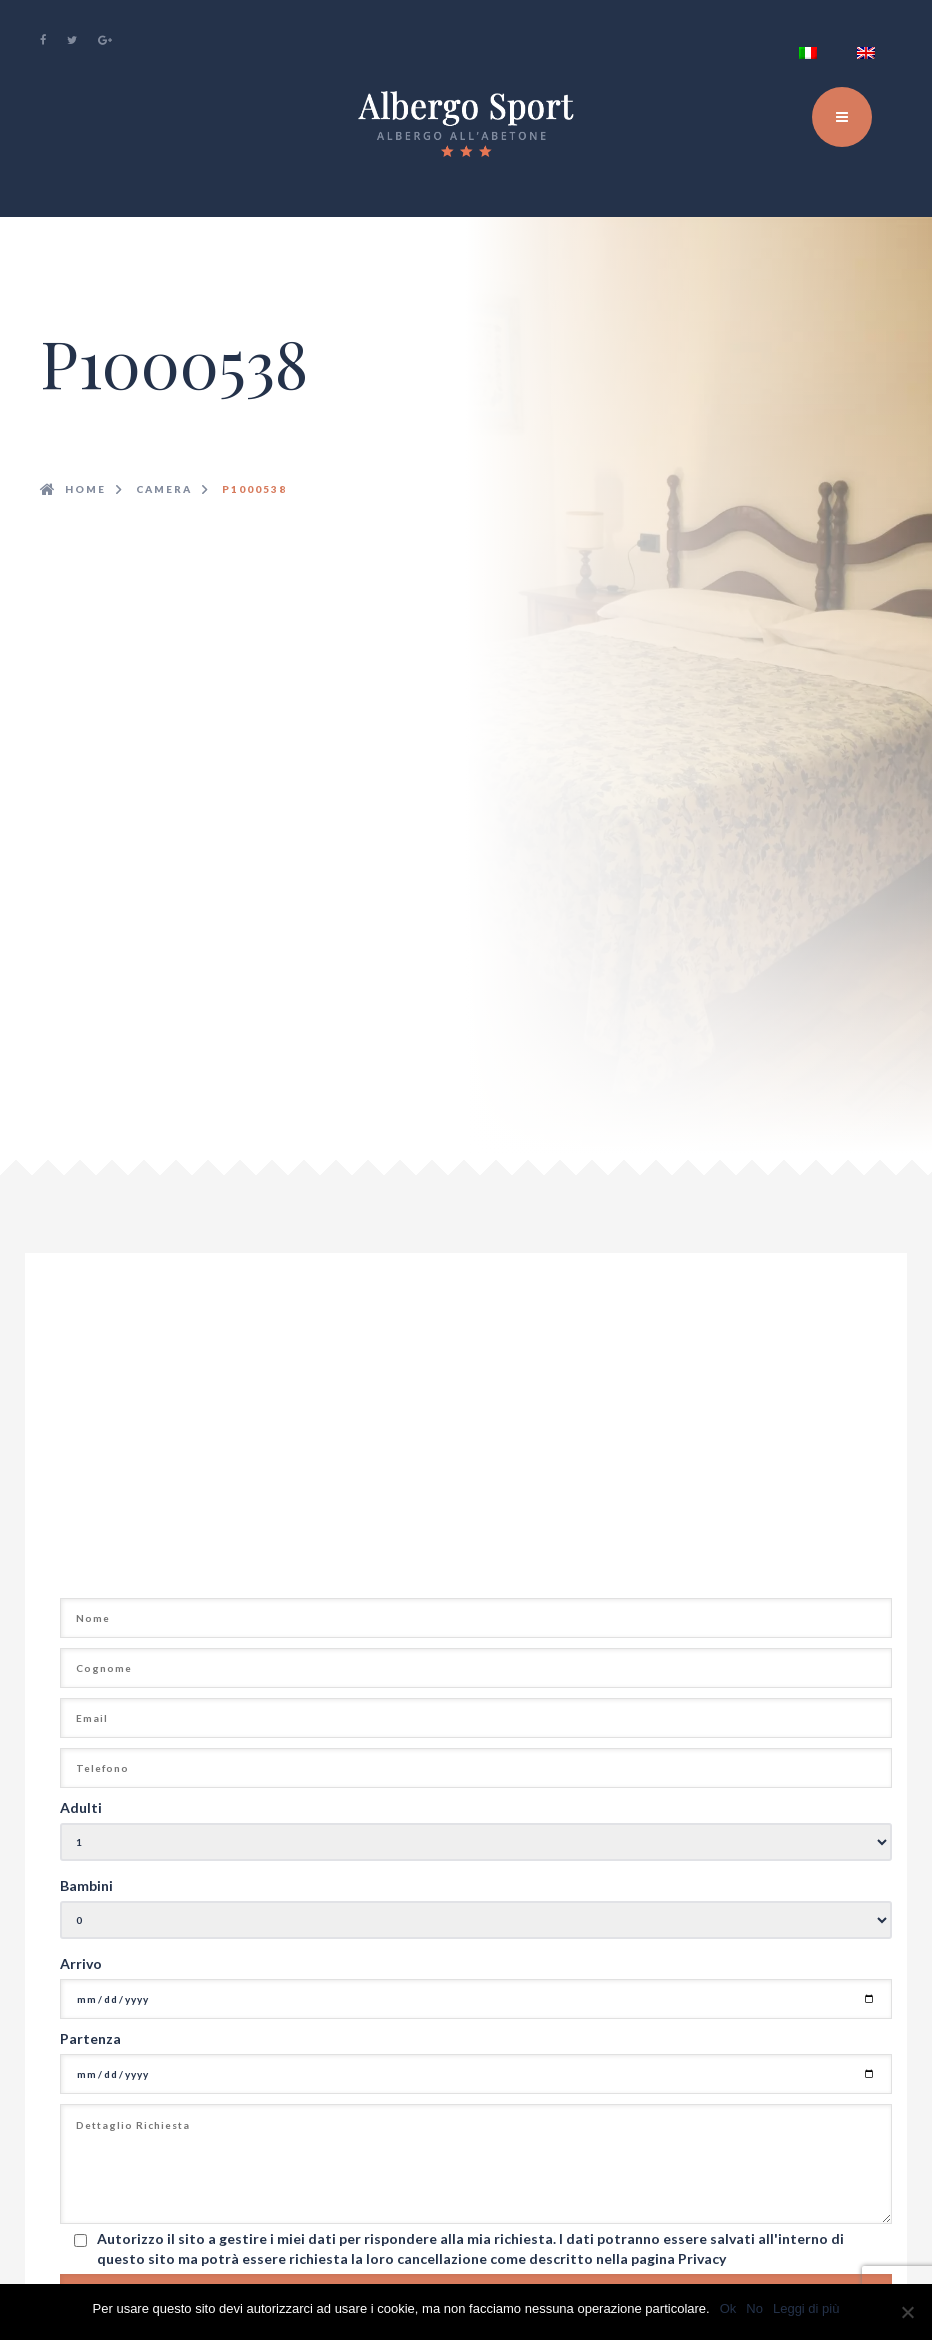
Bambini (86, 1885)
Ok (728, 2308)
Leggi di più (806, 2308)
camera (164, 489)
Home (85, 489)
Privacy (702, 2258)
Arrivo (81, 1963)
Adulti (81, 1807)
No (754, 2308)
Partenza (90, 2038)
